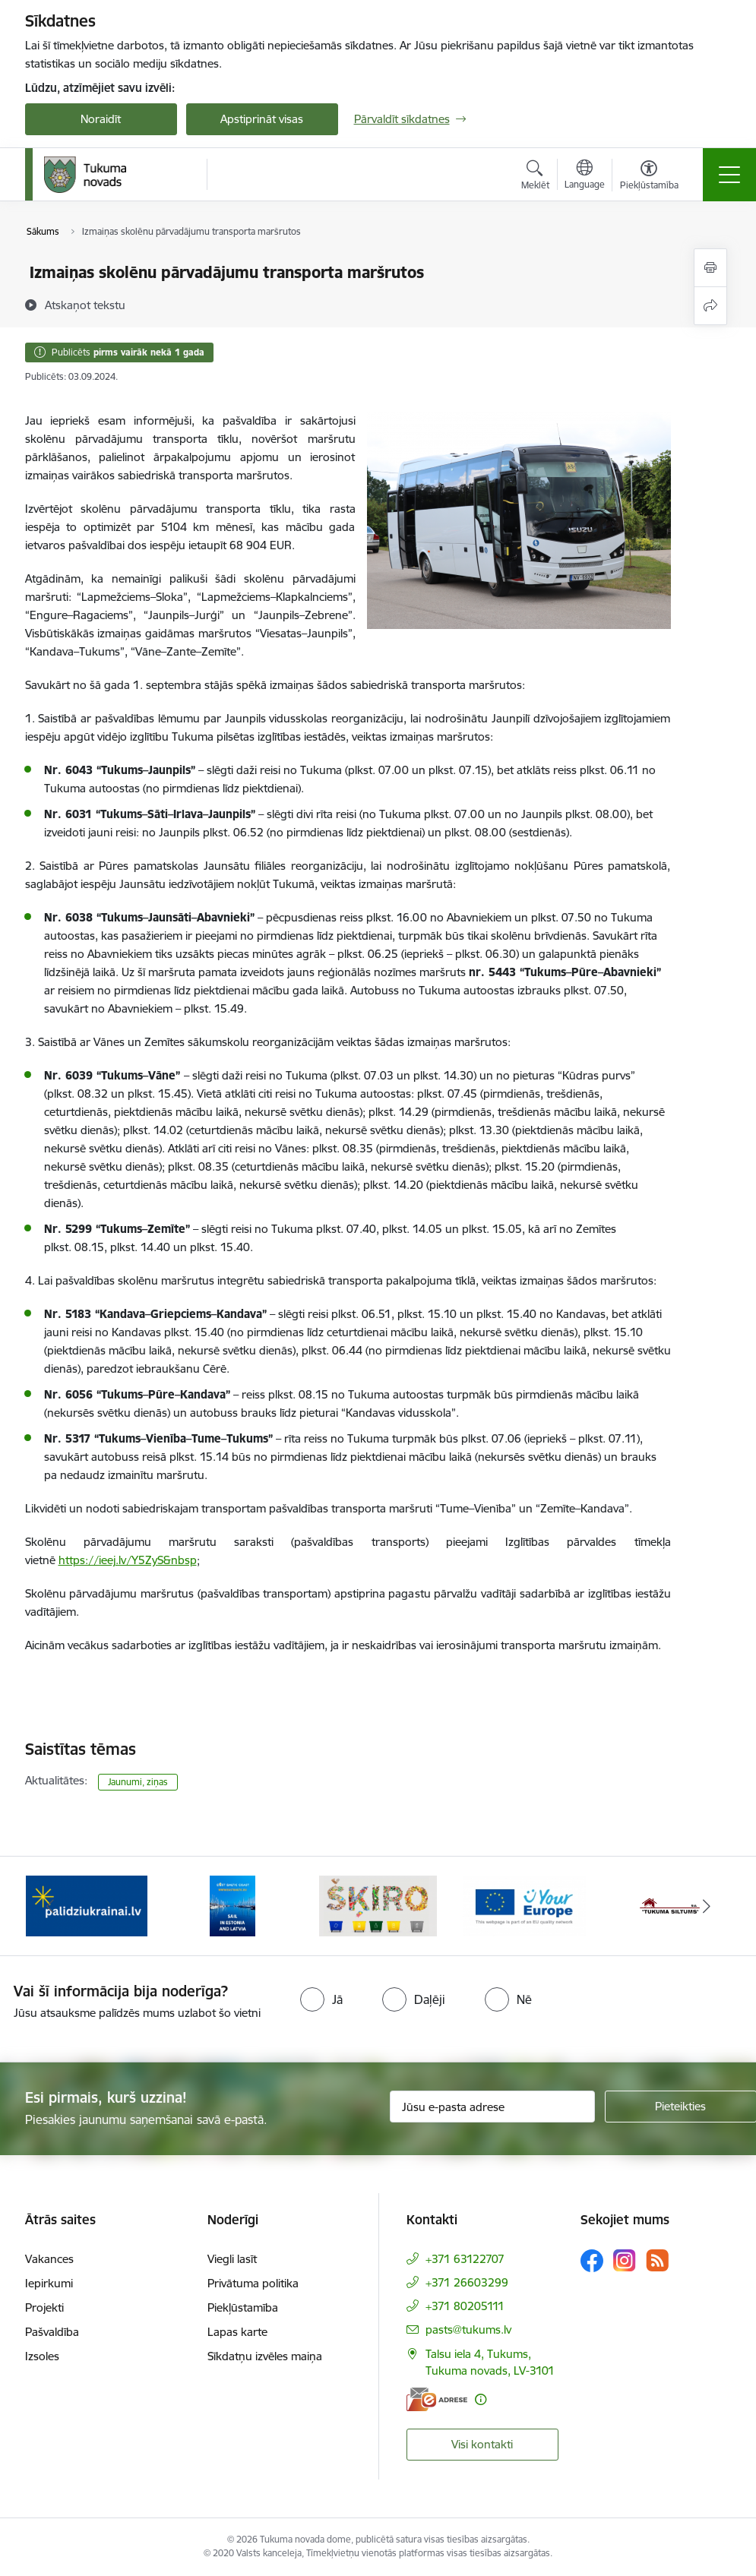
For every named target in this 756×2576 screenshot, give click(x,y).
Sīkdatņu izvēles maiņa (264, 2356)
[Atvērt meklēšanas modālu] (535, 177)
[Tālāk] (706, 1906)
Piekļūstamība (242, 2307)
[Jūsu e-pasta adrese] (492, 2106)
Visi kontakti (482, 2444)
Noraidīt (101, 119)
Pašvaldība (52, 2332)
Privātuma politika (253, 2283)
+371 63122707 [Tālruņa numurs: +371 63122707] (465, 2259)
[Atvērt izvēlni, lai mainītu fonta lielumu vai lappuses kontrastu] (649, 177)
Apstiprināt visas (261, 119)
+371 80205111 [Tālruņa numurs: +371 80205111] (465, 2306)
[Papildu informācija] (480, 2399)
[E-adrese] (436, 2399)
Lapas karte (237, 2332)
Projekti (44, 2307)
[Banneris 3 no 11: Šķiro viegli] (377, 1905)
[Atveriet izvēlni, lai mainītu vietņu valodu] (584, 176)
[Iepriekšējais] (50, 1906)
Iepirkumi (49, 2283)
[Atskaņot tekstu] (85, 305)
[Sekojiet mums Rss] (657, 2260)
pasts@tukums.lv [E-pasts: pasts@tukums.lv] (468, 2329)
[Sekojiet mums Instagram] (624, 2260)
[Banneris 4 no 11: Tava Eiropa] (524, 1905)
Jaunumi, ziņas (138, 1781)
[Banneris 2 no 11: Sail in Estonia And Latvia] (232, 1905)
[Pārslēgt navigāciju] (729, 174)
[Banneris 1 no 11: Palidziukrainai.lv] (86, 1905)
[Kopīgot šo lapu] (710, 305)
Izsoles (42, 2356)
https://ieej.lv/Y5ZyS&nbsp (128, 1560)
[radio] (321, 1999)
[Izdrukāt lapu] (710, 267)
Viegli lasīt (232, 2259)
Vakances (49, 2259)
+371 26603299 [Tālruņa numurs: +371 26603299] (466, 2282)
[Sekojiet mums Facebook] (591, 2260)
